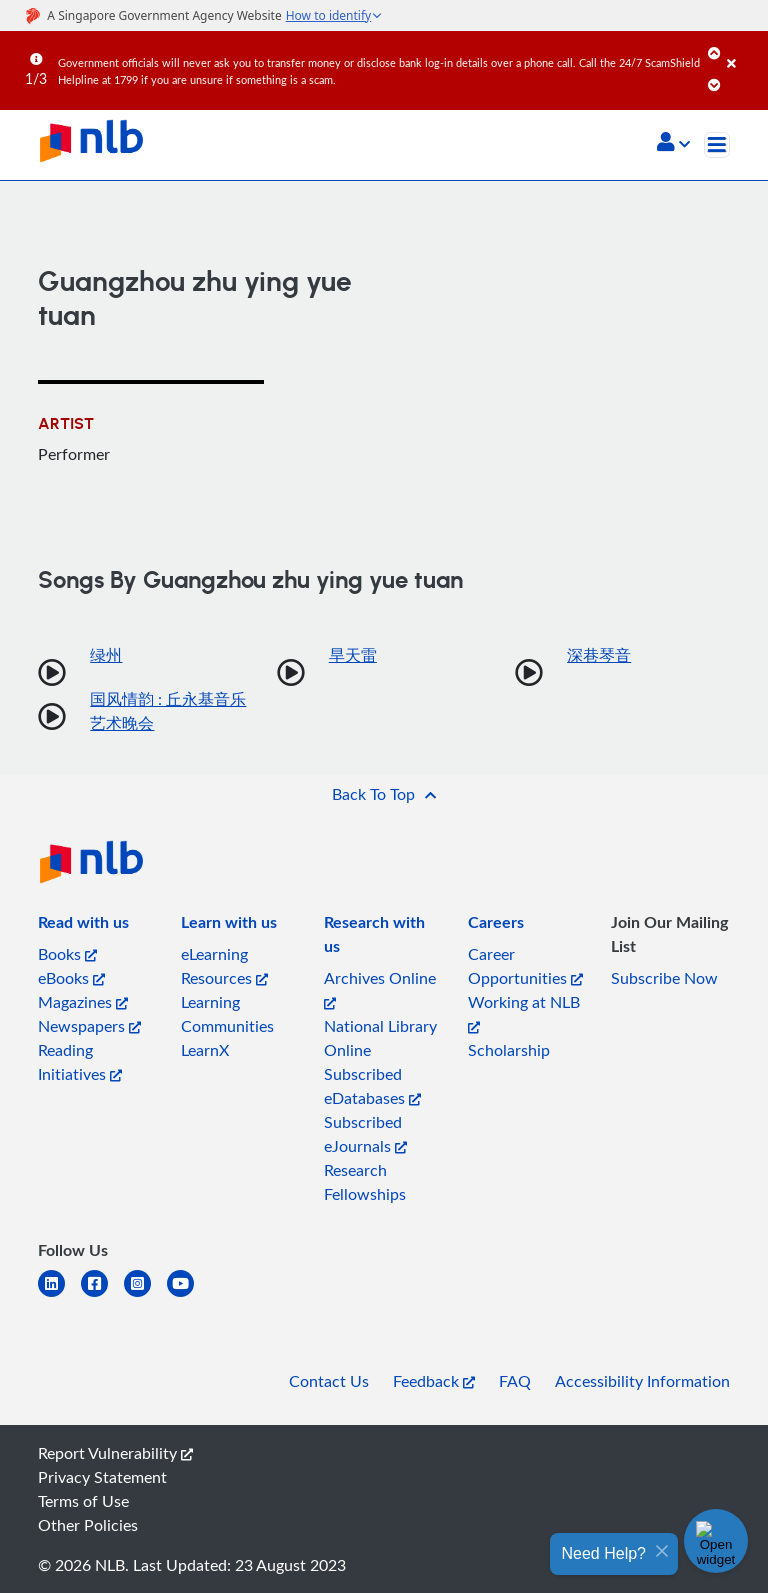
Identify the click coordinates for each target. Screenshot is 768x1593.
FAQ (515, 1381)
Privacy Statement (102, 1477)
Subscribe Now (664, 978)
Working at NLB (524, 1012)
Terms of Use (83, 1501)
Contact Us (329, 1381)
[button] (673, 144)
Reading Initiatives (80, 1062)
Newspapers (89, 1026)
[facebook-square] (102, 1295)
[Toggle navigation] (717, 145)
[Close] (744, 49)
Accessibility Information (642, 1381)
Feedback (434, 1381)
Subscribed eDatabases (372, 1086)
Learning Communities (227, 1014)
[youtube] (188, 1295)
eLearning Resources (224, 966)
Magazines (83, 1002)
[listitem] (83, 926)
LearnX (205, 1050)
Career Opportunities (525, 966)
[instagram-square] (145, 1295)
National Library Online (380, 1038)
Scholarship (509, 1050)
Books (67, 954)
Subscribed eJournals (365, 1134)
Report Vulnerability (115, 1453)
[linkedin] (59, 1295)
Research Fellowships (365, 1182)
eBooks (71, 978)
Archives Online (380, 988)
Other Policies (88, 1525)
